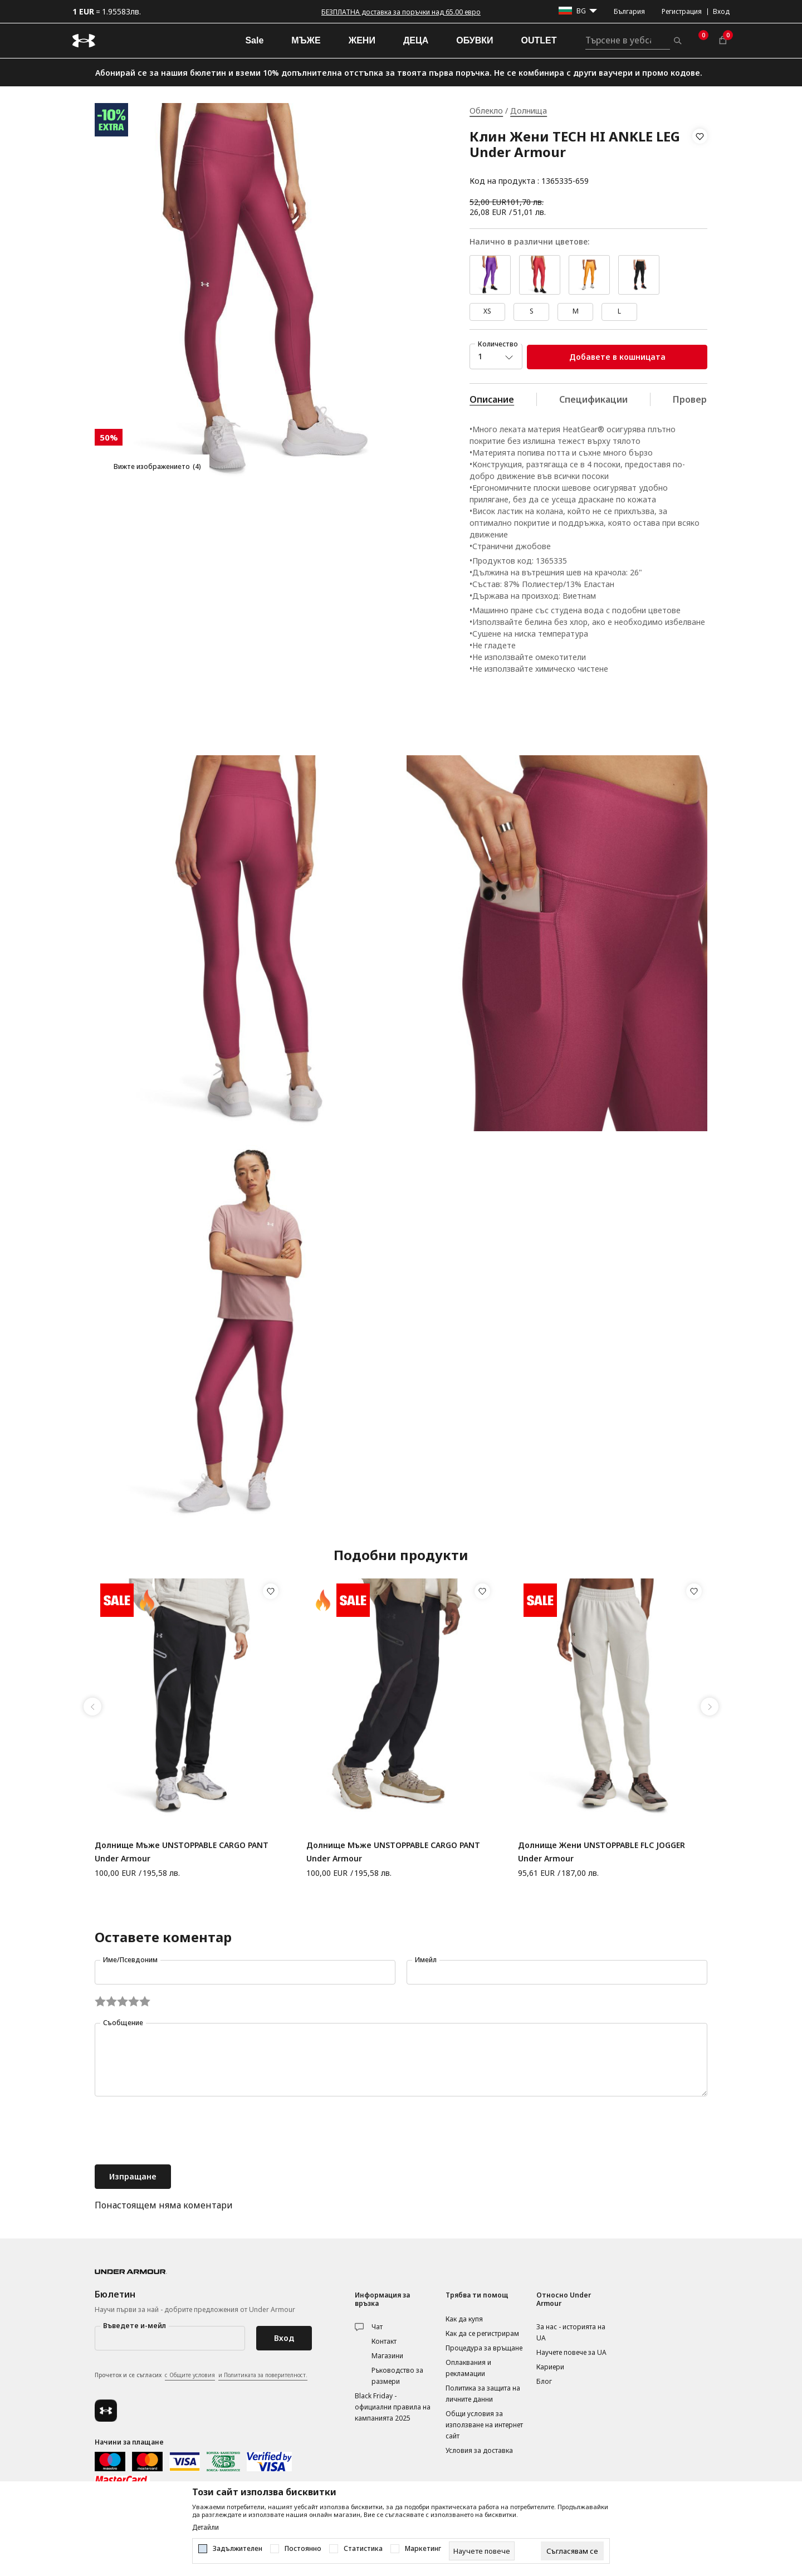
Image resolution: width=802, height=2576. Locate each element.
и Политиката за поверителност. (262, 2375)
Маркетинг (423, 2548)
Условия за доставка (479, 2450)
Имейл (426, 1959)
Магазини (387, 2355)
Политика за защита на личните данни (483, 2393)
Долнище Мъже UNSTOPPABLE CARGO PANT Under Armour (181, 1852)
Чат (377, 2326)
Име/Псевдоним (130, 1959)
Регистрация (682, 11)
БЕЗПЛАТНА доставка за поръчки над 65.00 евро (401, 12)
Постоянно (303, 2548)
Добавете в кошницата (617, 356)
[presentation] (179, 2131)
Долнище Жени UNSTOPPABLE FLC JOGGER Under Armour (601, 1852)
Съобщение (123, 2022)
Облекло (486, 110)
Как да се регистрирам (482, 2333)
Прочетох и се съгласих (201, 2375)
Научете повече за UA (571, 2352)
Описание (492, 399)
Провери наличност (718, 399)
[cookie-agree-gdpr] (572, 2550)
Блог (544, 2381)
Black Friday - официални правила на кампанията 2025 (393, 2407)
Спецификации (593, 399)
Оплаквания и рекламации (468, 2368)
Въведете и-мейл (134, 2325)
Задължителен (237, 2548)
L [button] (619, 311)
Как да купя (464, 2319)
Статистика (363, 2548)
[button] (699, 159)
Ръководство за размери (397, 2375)
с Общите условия (190, 2375)
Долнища (528, 110)
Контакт (384, 2341)
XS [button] (487, 311)
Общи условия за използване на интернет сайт (484, 2425)
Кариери (550, 2367)
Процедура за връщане (484, 2348)
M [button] (576, 311)
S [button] (532, 311)
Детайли (205, 2527)
